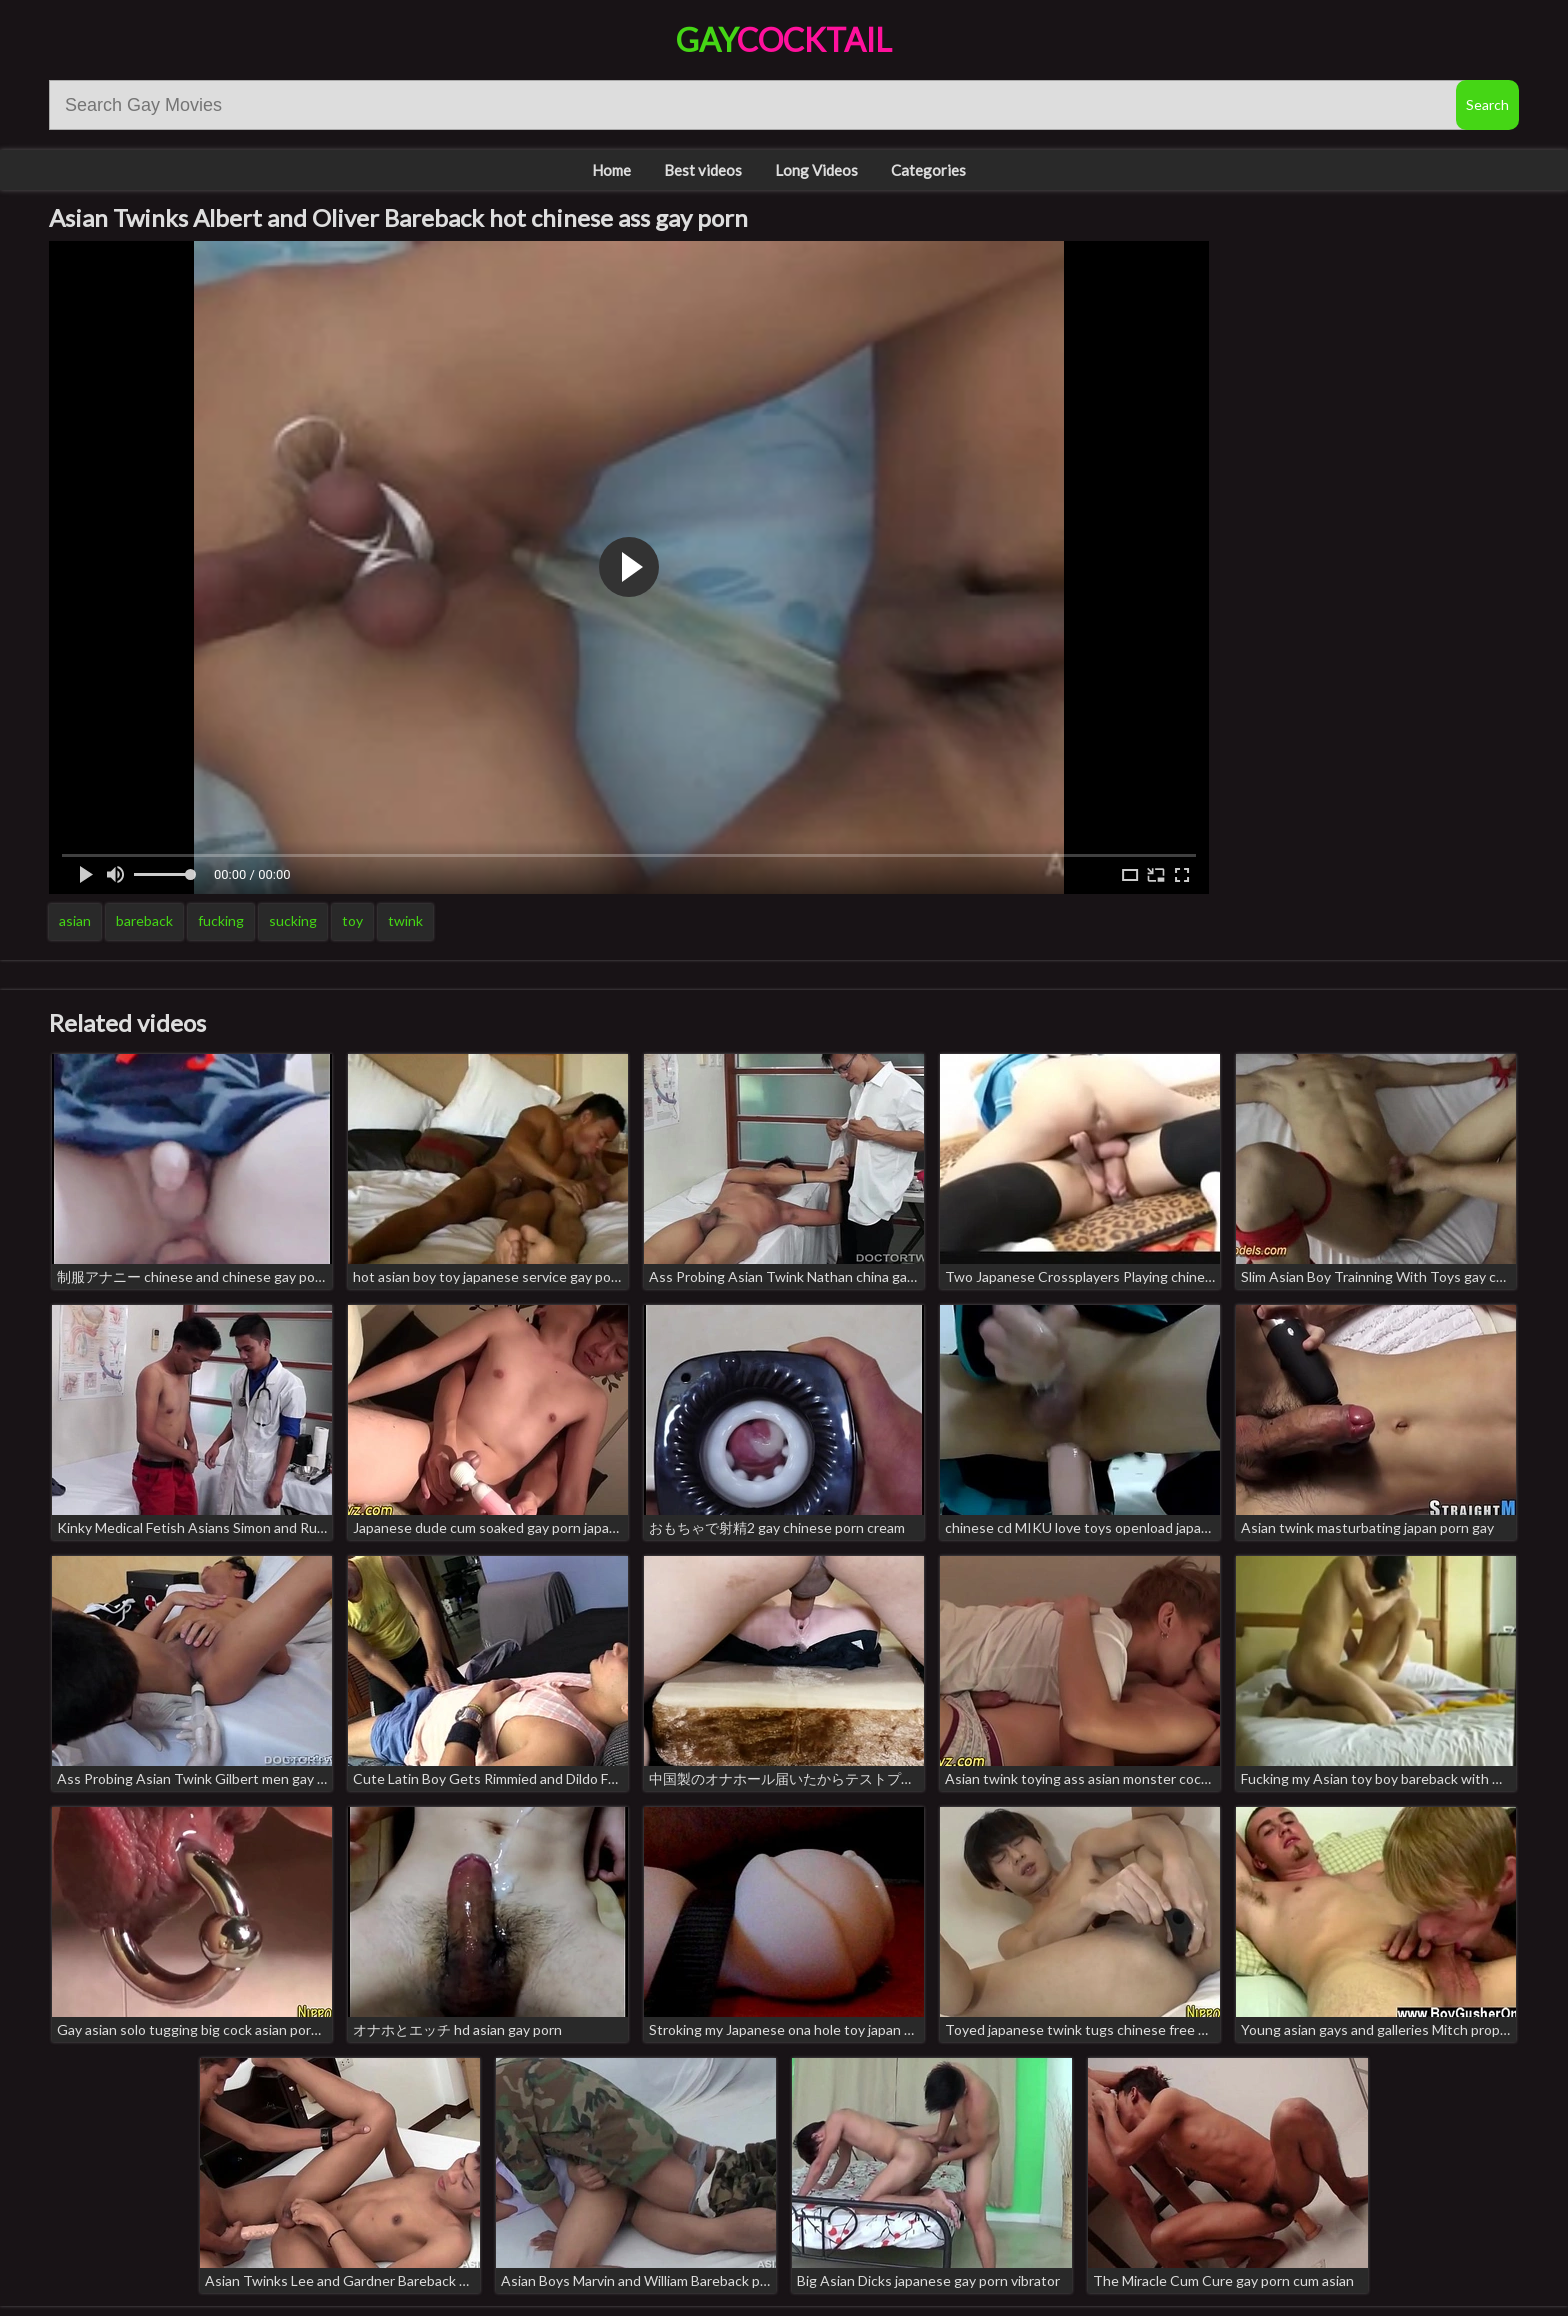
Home (611, 170)
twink (405, 920)
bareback (144, 920)
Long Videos (816, 170)
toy (352, 920)
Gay (784, 39)
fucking (221, 920)
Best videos (703, 170)
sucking (293, 920)
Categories (928, 170)
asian (75, 920)
